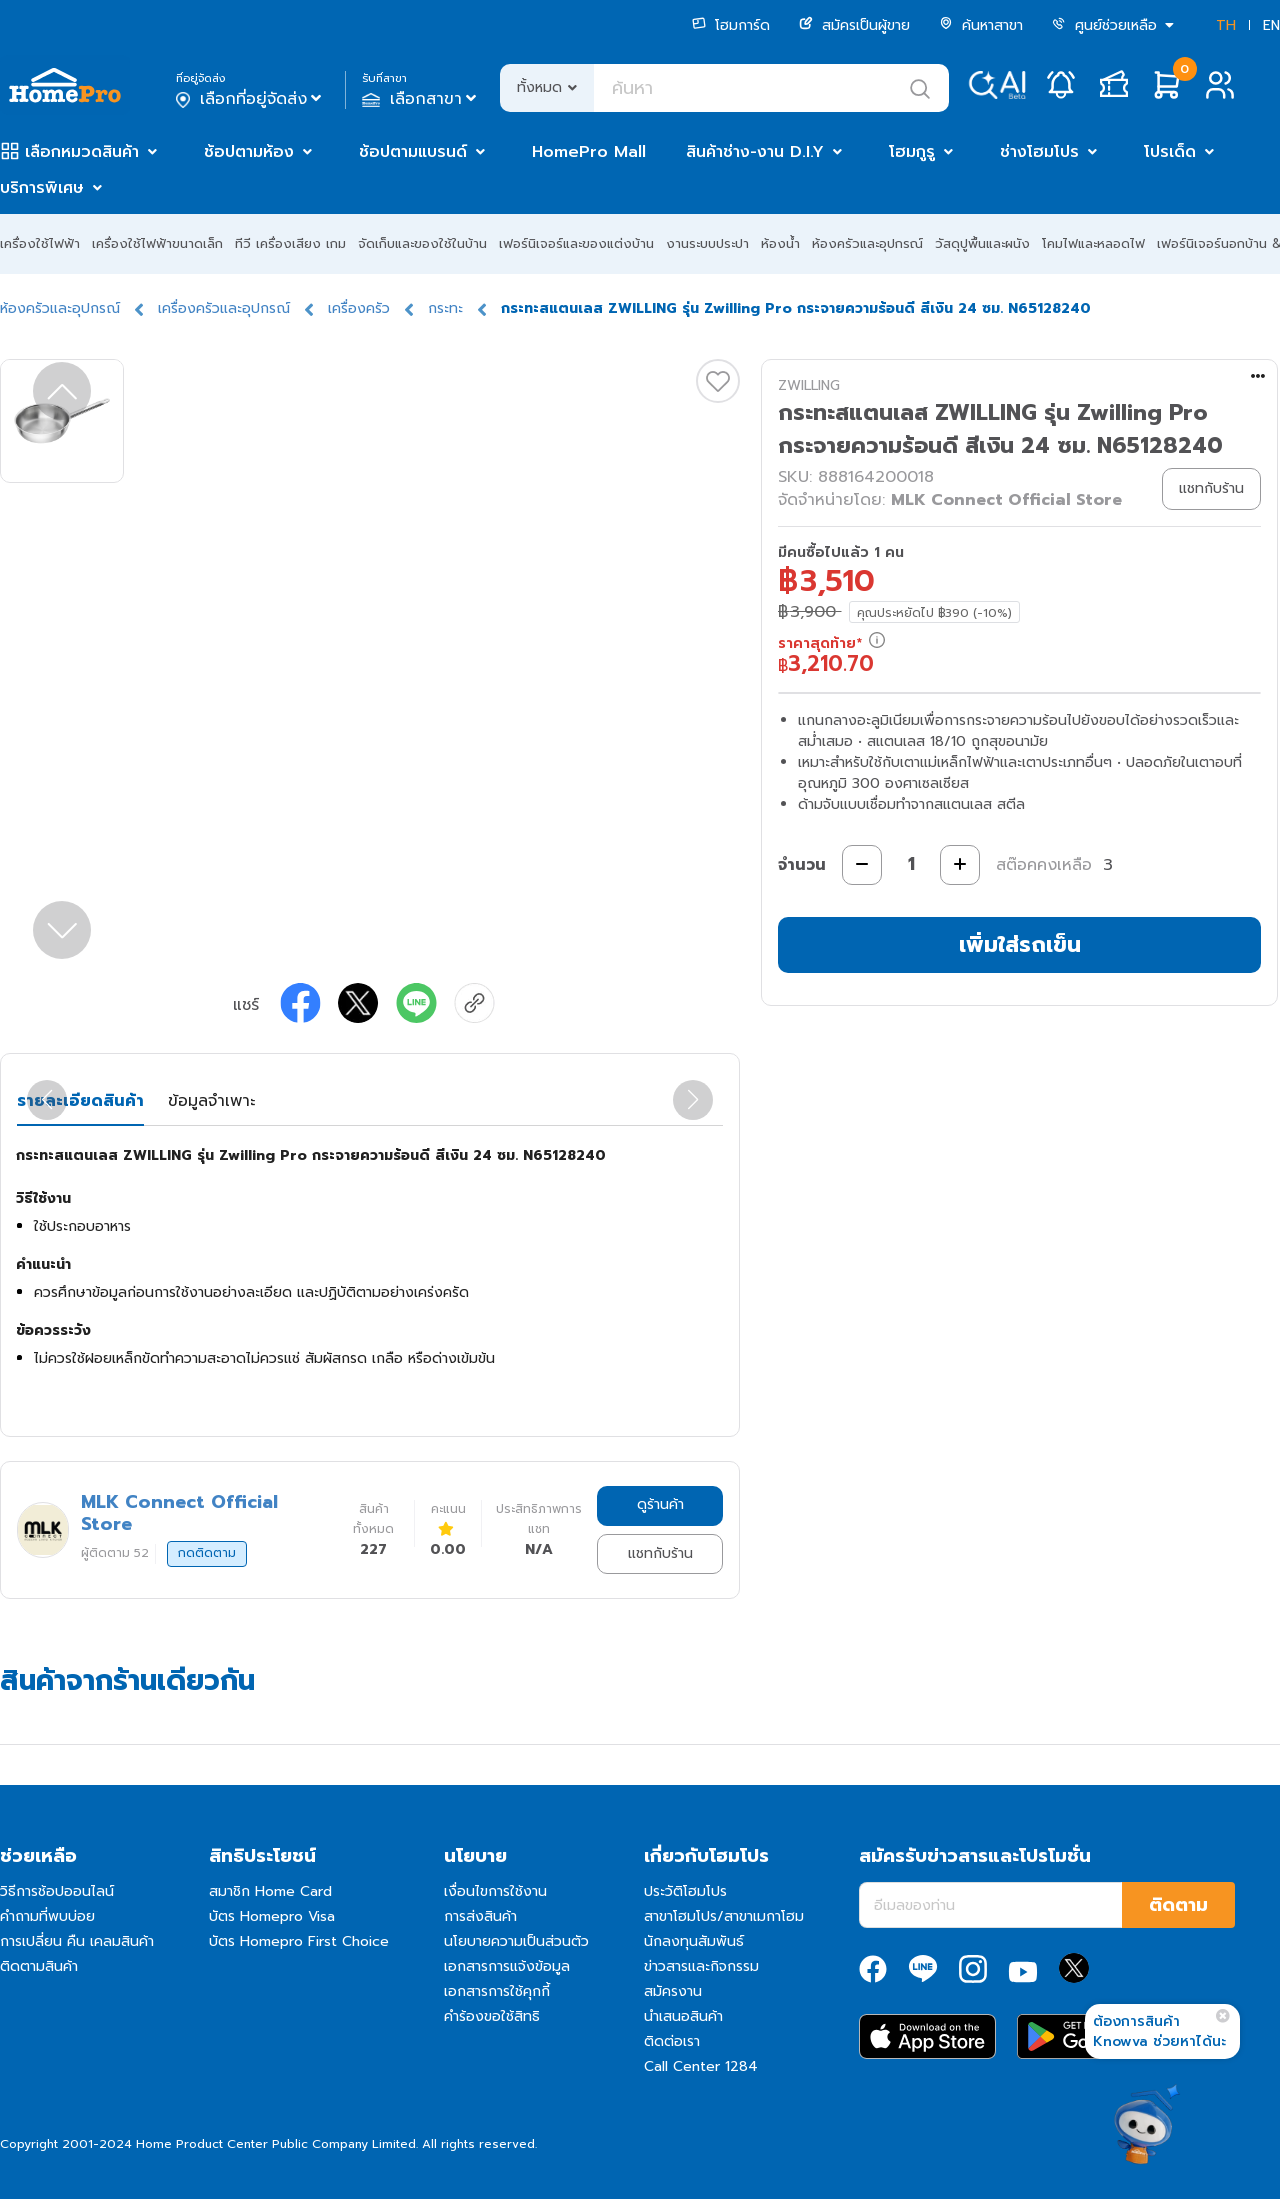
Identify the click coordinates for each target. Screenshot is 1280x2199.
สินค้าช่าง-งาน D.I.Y (755, 152)
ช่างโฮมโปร (1039, 152)
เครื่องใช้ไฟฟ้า (40, 243)
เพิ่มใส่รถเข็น (1020, 944)
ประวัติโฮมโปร (685, 1891)
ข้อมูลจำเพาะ (211, 1101)
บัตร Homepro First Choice (299, 1941)
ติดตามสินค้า (39, 1966)
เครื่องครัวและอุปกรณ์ (224, 308)
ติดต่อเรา (672, 2041)
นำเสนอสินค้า (683, 2016)
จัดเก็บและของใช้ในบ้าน (422, 243)
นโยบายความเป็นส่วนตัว (516, 1941)
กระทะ (445, 308)
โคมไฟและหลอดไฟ (1093, 243)
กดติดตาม (207, 1553)
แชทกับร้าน (660, 1553)
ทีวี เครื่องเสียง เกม (290, 243)
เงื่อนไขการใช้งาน (495, 1891)
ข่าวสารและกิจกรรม (701, 1966)
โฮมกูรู (912, 152)
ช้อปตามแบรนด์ (413, 152)
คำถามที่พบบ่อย (47, 1916)
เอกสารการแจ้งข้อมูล (507, 1966)
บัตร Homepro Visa (272, 1916)
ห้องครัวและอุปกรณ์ (867, 243)
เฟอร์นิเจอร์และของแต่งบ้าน (576, 243)
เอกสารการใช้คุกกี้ (497, 1991)
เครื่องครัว (359, 308)
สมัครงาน (673, 1991)
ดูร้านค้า (660, 1504)
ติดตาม (1178, 1905)
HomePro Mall (589, 152)
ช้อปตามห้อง (249, 152)
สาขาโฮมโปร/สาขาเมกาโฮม (724, 1916)
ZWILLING (809, 385)
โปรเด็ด (1170, 152)
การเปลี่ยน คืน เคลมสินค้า (77, 1941)
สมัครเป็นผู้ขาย (854, 25)
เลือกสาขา (421, 99)
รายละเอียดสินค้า (80, 1101)
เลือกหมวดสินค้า (82, 152)
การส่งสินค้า (480, 1916)
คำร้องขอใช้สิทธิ (492, 2016)
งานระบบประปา (707, 243)
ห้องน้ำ (780, 243)
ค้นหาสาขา (981, 25)
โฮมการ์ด (731, 25)
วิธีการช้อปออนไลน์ (57, 1891)
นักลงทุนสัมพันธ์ (694, 1941)
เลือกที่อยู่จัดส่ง (250, 99)
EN (1271, 25)
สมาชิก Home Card (270, 1891)
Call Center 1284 (701, 2066)
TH (1226, 25)
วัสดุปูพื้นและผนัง (982, 243)
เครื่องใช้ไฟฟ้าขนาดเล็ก (157, 243)
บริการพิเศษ (42, 188)
